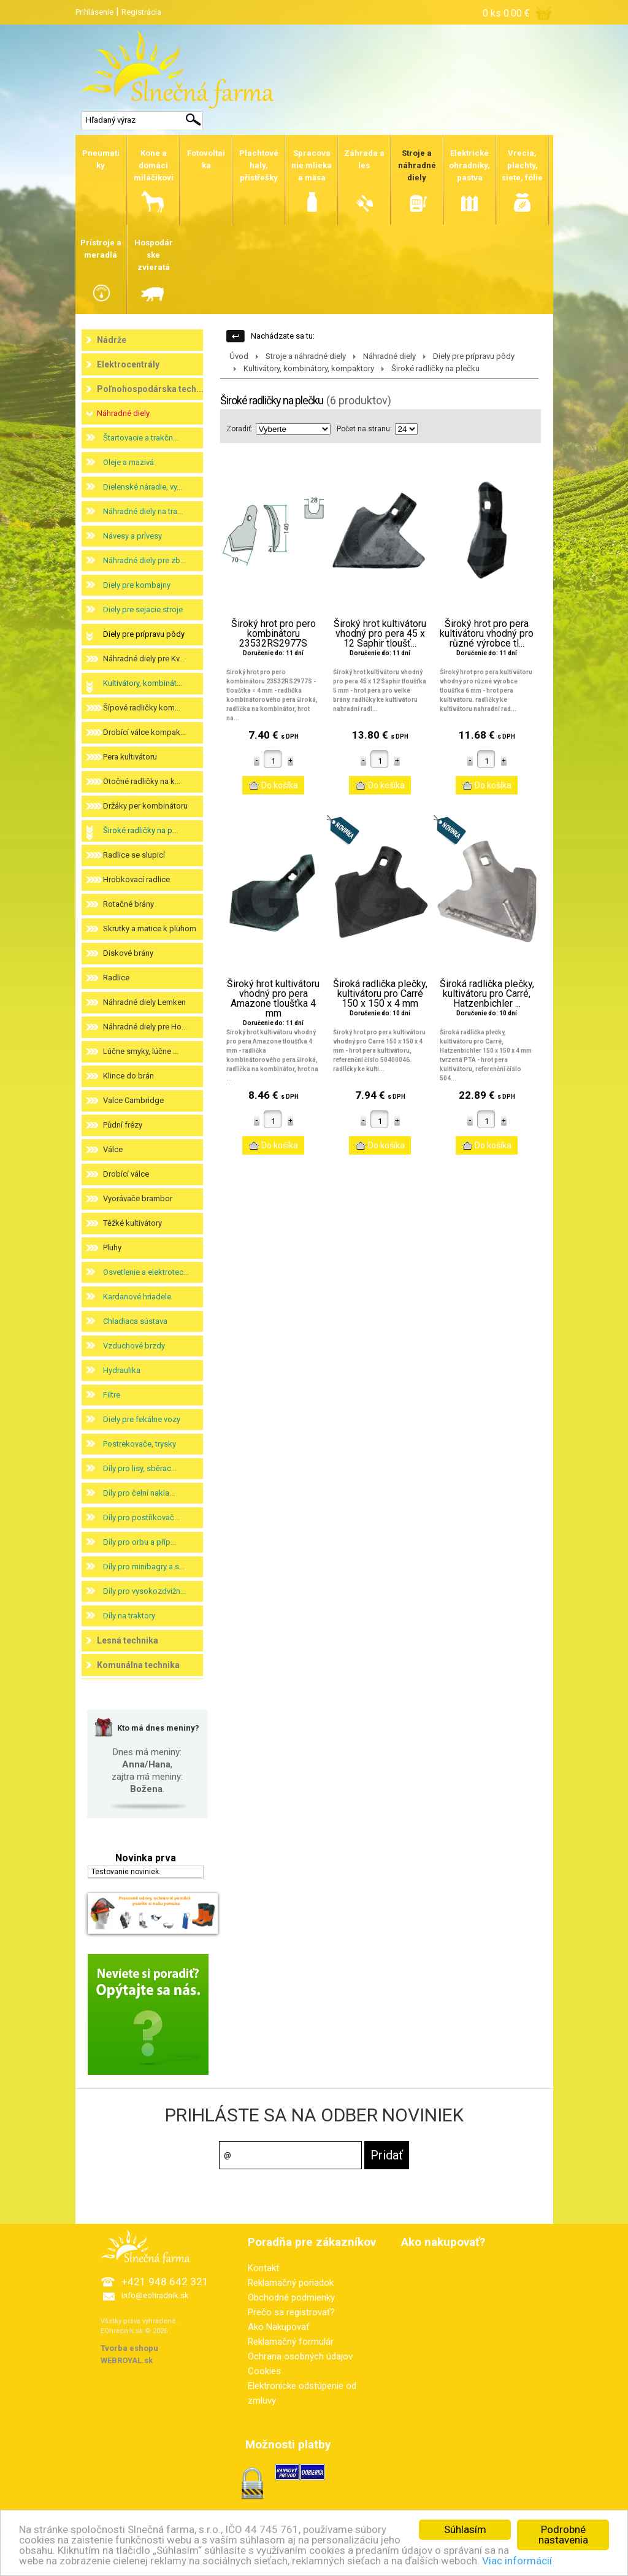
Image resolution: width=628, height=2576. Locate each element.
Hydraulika (121, 1370)
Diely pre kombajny (136, 585)
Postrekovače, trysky (139, 1443)
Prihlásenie (94, 12)
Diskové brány (128, 953)
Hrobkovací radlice (136, 879)
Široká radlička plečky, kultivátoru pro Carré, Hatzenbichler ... (487, 994)
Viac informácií (518, 2561)
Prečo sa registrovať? (291, 2312)
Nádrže (111, 340)
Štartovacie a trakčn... (140, 437)
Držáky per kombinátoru (145, 805)
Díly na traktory (129, 1615)
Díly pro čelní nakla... (139, 1493)
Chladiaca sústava (135, 1321)
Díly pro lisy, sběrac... (140, 1468)
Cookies (264, 2371)
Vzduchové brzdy (134, 1345)
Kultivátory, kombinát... (142, 683)
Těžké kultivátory (132, 1223)
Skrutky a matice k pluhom (149, 928)
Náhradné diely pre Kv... (144, 658)
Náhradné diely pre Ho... (145, 1026)
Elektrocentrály (128, 364)
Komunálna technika (138, 1665)
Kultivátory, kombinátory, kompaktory (308, 368)
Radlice (116, 977)
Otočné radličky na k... (141, 781)
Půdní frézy (122, 1124)
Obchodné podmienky (291, 2297)
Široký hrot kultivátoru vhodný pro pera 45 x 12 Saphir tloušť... (380, 633)
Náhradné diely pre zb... (144, 560)
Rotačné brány (128, 904)
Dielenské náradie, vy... (142, 486)
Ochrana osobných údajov (300, 2356)
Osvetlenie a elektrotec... (146, 1272)
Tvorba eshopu (129, 2348)
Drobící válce (126, 1173)
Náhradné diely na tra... (143, 511)
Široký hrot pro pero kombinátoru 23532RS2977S (273, 633)
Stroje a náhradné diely (306, 356)
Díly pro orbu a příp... (139, 1542)
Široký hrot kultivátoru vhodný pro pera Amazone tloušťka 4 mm (273, 998)
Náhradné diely (123, 413)
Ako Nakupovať (278, 2326)
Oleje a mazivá (128, 462)
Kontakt (263, 2268)
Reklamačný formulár (291, 2341)
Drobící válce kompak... (144, 732)
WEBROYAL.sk (127, 2360)
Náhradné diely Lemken (144, 1002)
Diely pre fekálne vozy (141, 1419)
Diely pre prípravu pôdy (144, 634)
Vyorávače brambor (137, 1198)
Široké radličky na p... (140, 830)
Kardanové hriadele (137, 1296)
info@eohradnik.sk (155, 2295)
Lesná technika (127, 1640)
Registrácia (141, 12)
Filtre (111, 1394)
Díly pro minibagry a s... (144, 1566)
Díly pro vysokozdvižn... (144, 1591)
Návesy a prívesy (132, 535)
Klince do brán (128, 1075)
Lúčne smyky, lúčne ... (140, 1051)
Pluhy (112, 1247)
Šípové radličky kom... (141, 707)
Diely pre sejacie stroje (143, 609)
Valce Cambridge (133, 1100)
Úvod (238, 356)
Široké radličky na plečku (435, 368)
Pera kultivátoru (130, 756)
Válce (113, 1149)
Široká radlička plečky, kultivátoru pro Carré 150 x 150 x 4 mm (380, 994)
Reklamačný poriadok (291, 2282)
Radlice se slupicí (134, 854)
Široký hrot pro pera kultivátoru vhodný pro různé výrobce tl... (487, 633)
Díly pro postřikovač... (141, 1517)
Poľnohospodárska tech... (150, 389)
